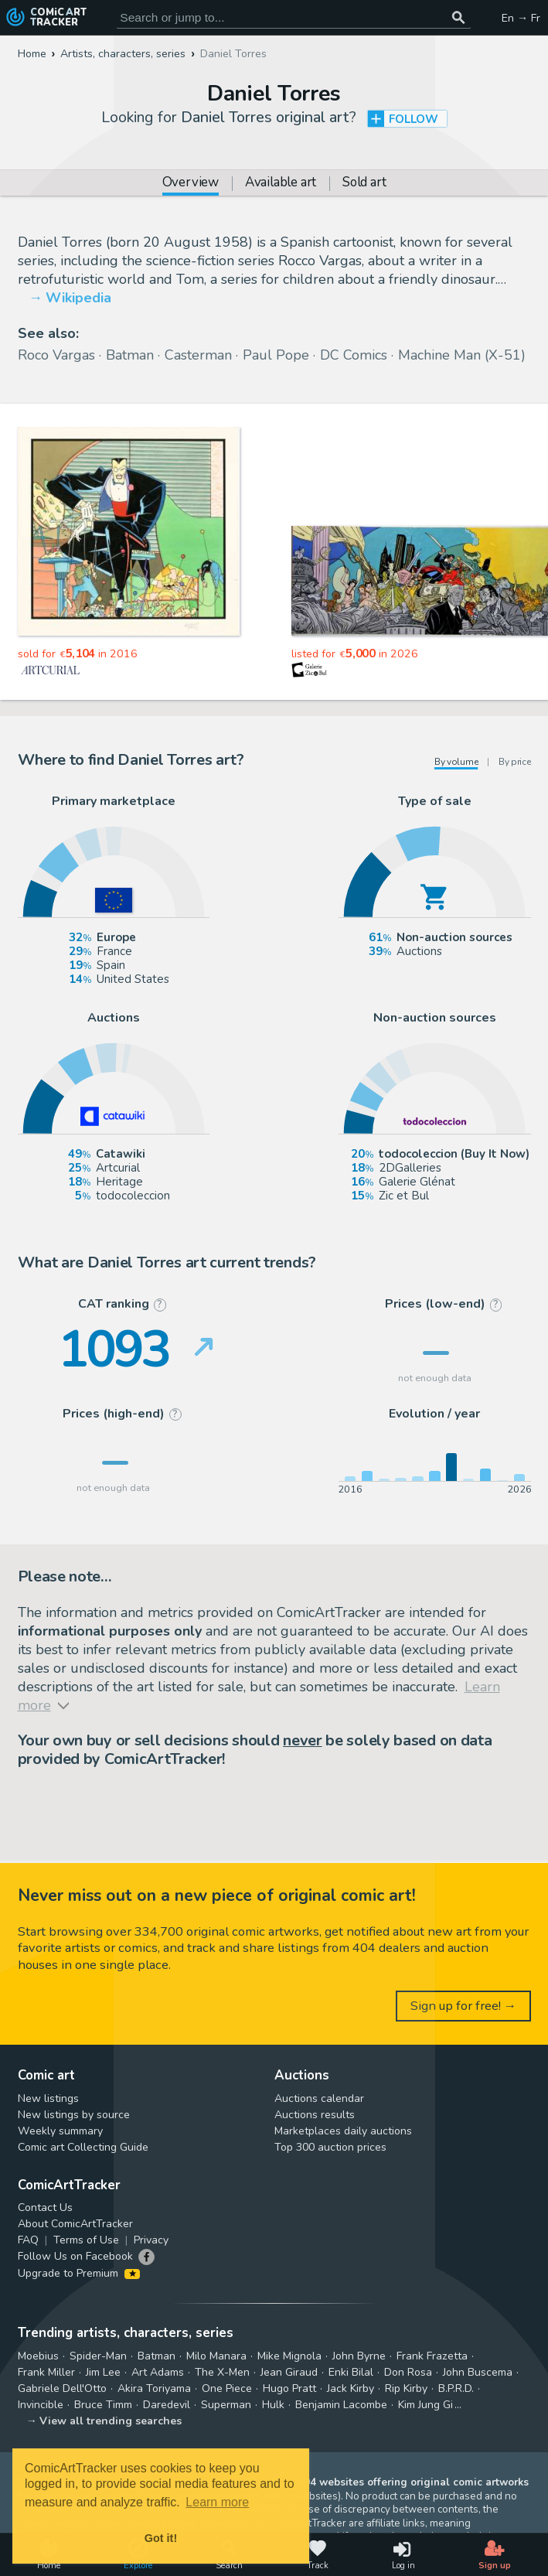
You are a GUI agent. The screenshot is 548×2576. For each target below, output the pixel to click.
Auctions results (314, 2114)
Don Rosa (408, 2372)
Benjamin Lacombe (341, 2404)
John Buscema (477, 2372)
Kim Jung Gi (425, 2404)
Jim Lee (103, 2372)
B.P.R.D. (456, 2388)
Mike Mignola (289, 2356)
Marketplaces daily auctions (343, 2131)
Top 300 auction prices (330, 2147)
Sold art (364, 183)
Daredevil (166, 2404)
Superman (226, 2404)
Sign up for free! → (463, 2006)
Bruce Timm (103, 2404)
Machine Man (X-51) (462, 355)
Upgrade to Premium (79, 2273)
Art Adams (157, 2372)
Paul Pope (276, 355)
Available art (280, 183)
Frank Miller (46, 2372)
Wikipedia (78, 297)
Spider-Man (98, 2356)
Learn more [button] (217, 2502)
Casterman (198, 355)
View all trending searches (110, 2421)
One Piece (227, 2388)
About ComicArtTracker (75, 2223)
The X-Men (222, 2372)
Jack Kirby (350, 2388)
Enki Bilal (350, 2372)
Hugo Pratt (289, 2388)
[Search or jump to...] (459, 17)
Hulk (273, 2404)
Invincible (40, 2404)
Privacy (151, 2240)
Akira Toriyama (154, 2388)
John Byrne (359, 2356)
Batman (130, 355)
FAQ (28, 2240)
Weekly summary (60, 2131)
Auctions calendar (319, 2098)
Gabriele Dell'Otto (62, 2388)
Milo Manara (216, 2356)
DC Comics (353, 355)
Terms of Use (86, 2240)
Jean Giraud (289, 2372)
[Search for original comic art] (293, 17)
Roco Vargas (56, 355)
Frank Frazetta (432, 2356)
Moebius (38, 2356)
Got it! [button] (161, 2538)
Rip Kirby (406, 2388)
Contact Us (45, 2207)
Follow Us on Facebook (75, 2256)
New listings (48, 2098)
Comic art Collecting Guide (83, 2147)
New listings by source (74, 2114)
